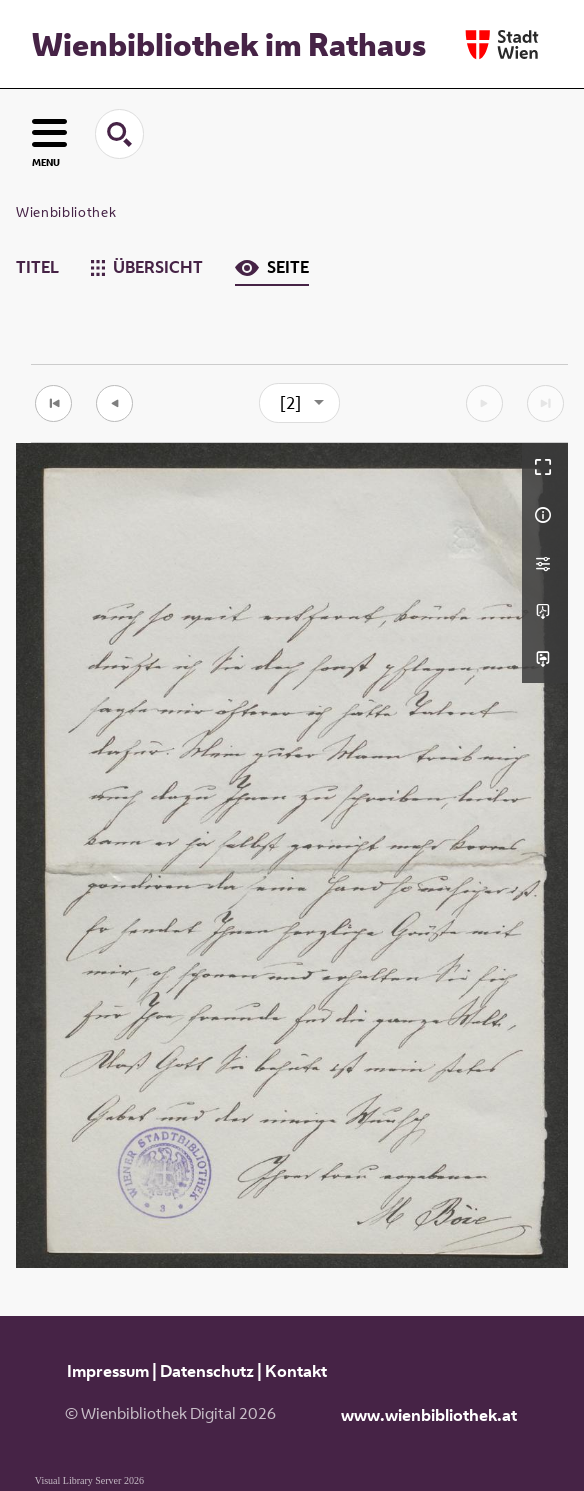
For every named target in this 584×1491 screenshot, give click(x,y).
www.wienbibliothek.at (429, 1415)
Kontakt (296, 1371)
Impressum (108, 1371)
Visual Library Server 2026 (89, 1480)
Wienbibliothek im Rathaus (229, 44)
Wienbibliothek (66, 212)
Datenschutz (207, 1371)
